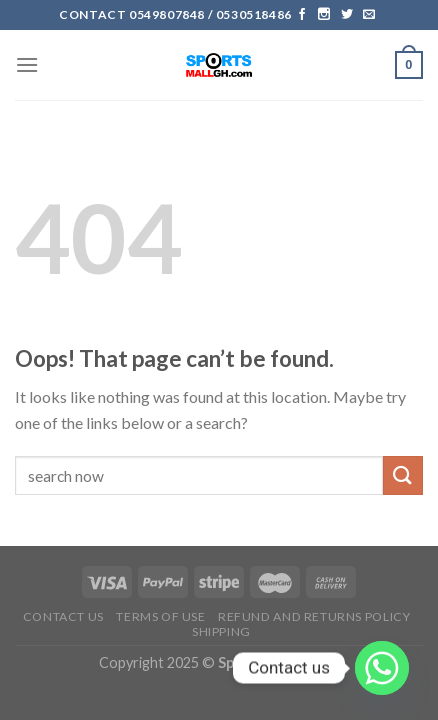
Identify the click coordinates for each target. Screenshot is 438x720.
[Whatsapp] (382, 668)
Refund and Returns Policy (314, 616)
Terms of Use (160, 616)
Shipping (221, 631)
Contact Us (63, 616)
